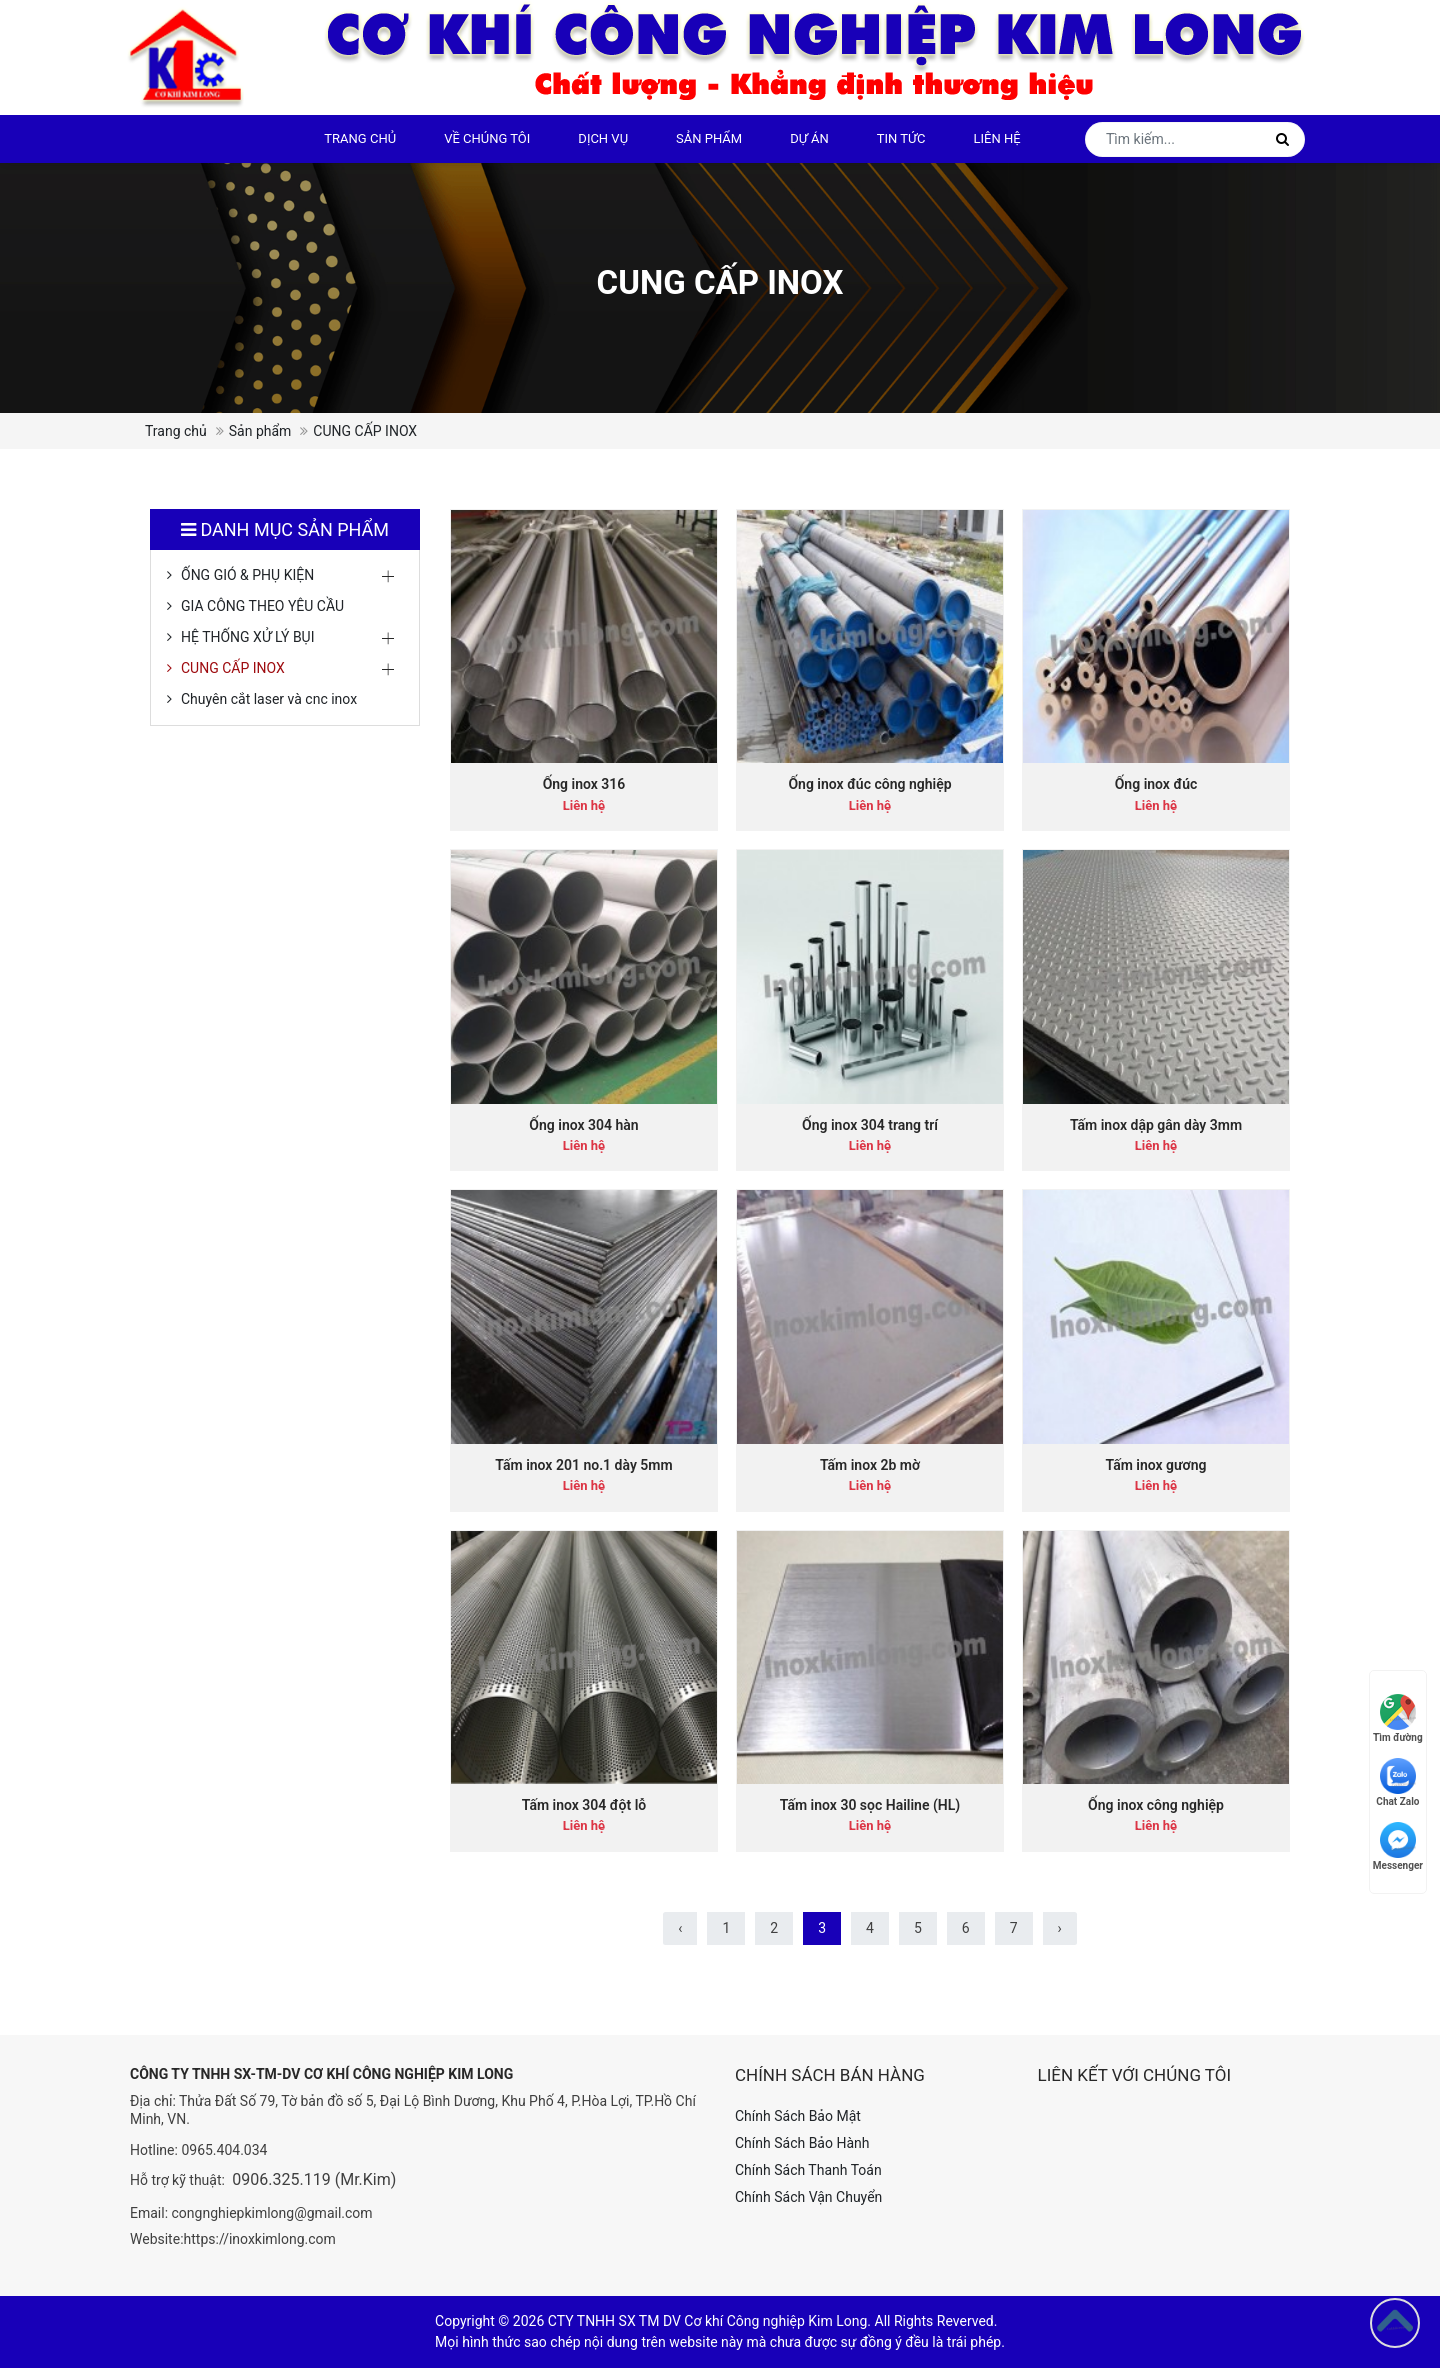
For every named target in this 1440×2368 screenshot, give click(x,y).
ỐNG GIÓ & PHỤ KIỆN (247, 575)
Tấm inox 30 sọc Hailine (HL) (870, 1805)
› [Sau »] (1060, 1928)
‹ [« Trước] (680, 1928)
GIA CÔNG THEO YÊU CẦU (262, 606)
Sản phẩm (709, 138)
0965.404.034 (224, 2150)
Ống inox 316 (584, 784)
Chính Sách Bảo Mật (798, 2116)
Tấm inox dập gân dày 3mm (1156, 1125)
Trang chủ (360, 138)
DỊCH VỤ (603, 138)
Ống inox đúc (1156, 784)
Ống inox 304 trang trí (870, 1125)
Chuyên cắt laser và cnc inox (269, 699)
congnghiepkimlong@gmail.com (272, 2213)
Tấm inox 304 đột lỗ (584, 1805)
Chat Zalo (1397, 1782)
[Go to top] (1395, 2323)
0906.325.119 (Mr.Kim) (314, 2179)
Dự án (809, 138)
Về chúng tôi (487, 138)
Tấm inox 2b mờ (870, 1465)
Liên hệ (997, 138)
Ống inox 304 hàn (583, 1125)
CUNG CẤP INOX (233, 668)
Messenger (1398, 1846)
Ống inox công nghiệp (1156, 1805)
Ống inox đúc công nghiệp (869, 784)
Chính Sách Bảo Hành (802, 2143)
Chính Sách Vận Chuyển (808, 2197)
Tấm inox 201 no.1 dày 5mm (583, 1465)
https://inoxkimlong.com (260, 2239)
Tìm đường (1398, 1718)
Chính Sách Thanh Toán (808, 2170)
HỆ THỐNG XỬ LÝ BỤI (248, 637)
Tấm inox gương (1156, 1465)
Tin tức (901, 138)
